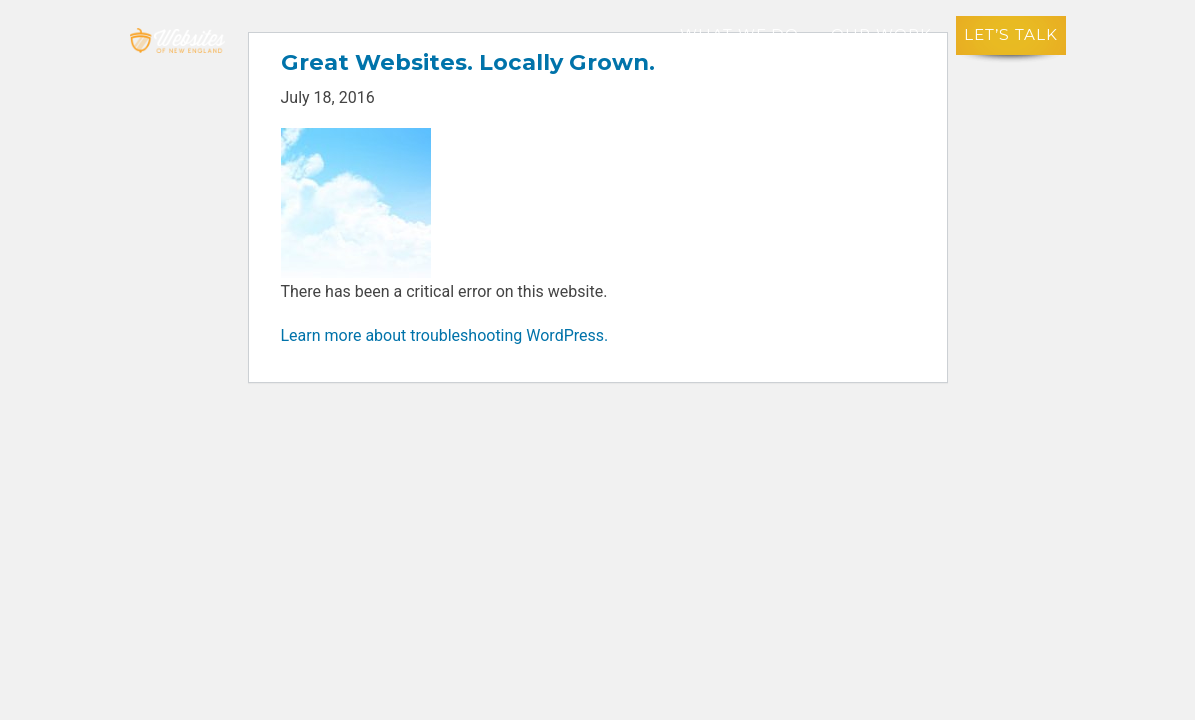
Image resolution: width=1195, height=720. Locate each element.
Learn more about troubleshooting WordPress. (445, 335)
